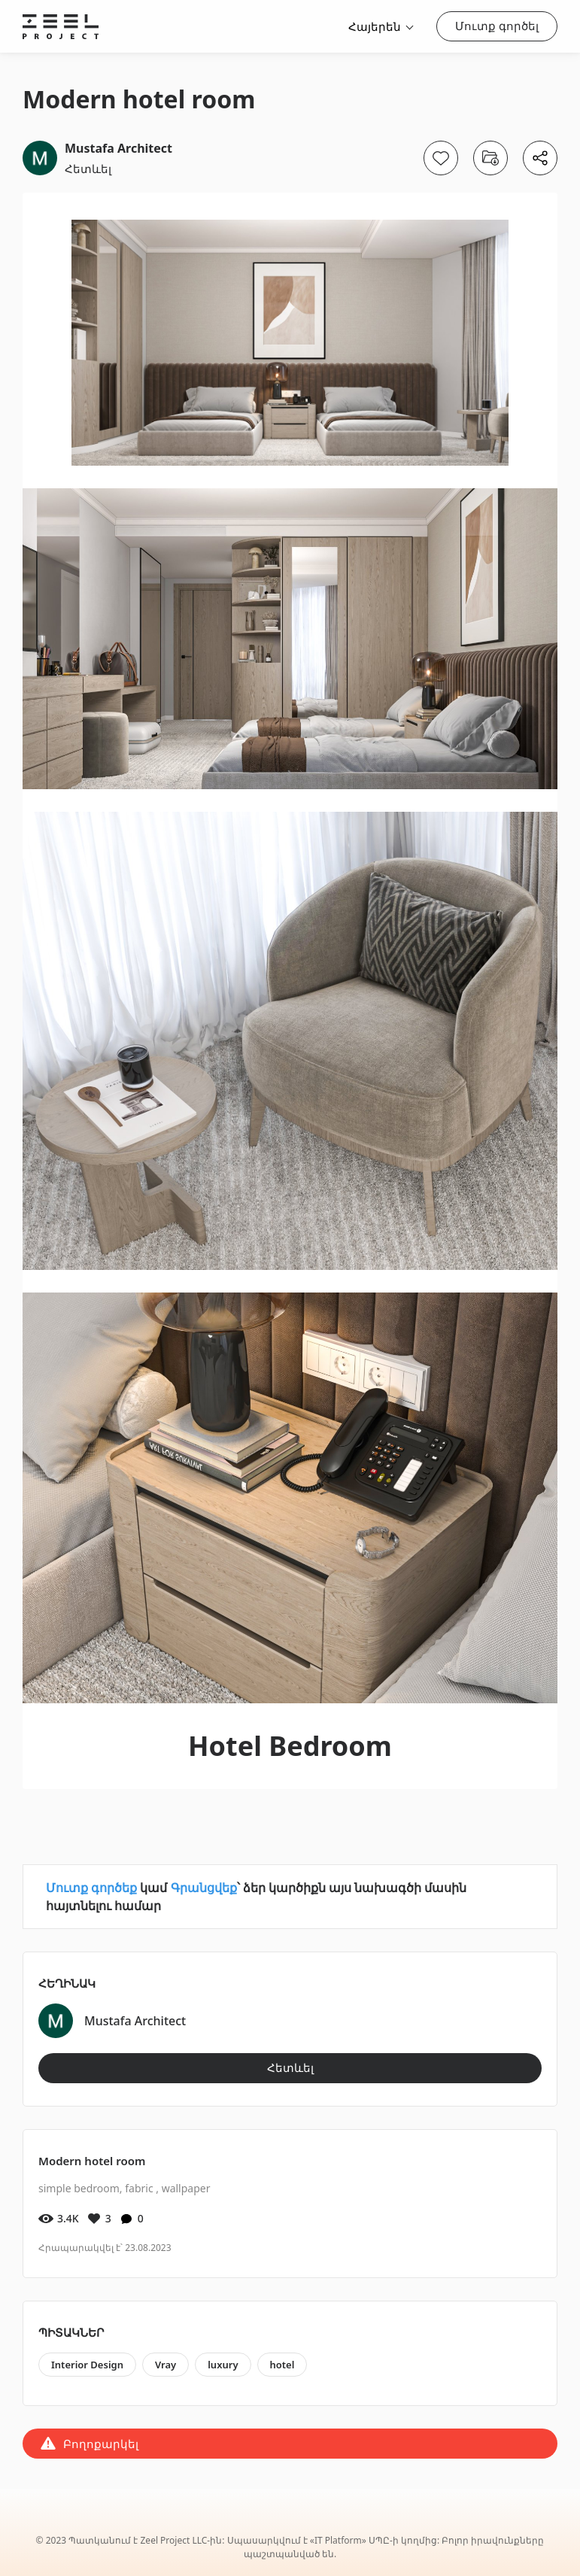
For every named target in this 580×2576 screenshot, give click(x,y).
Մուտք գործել (497, 25)
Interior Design (87, 2364)
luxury (223, 2364)
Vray (165, 2364)
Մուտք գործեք (91, 1887)
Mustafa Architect (118, 148)
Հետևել (88, 168)
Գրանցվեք (204, 1887)
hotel (282, 2364)
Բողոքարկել (100, 2443)
